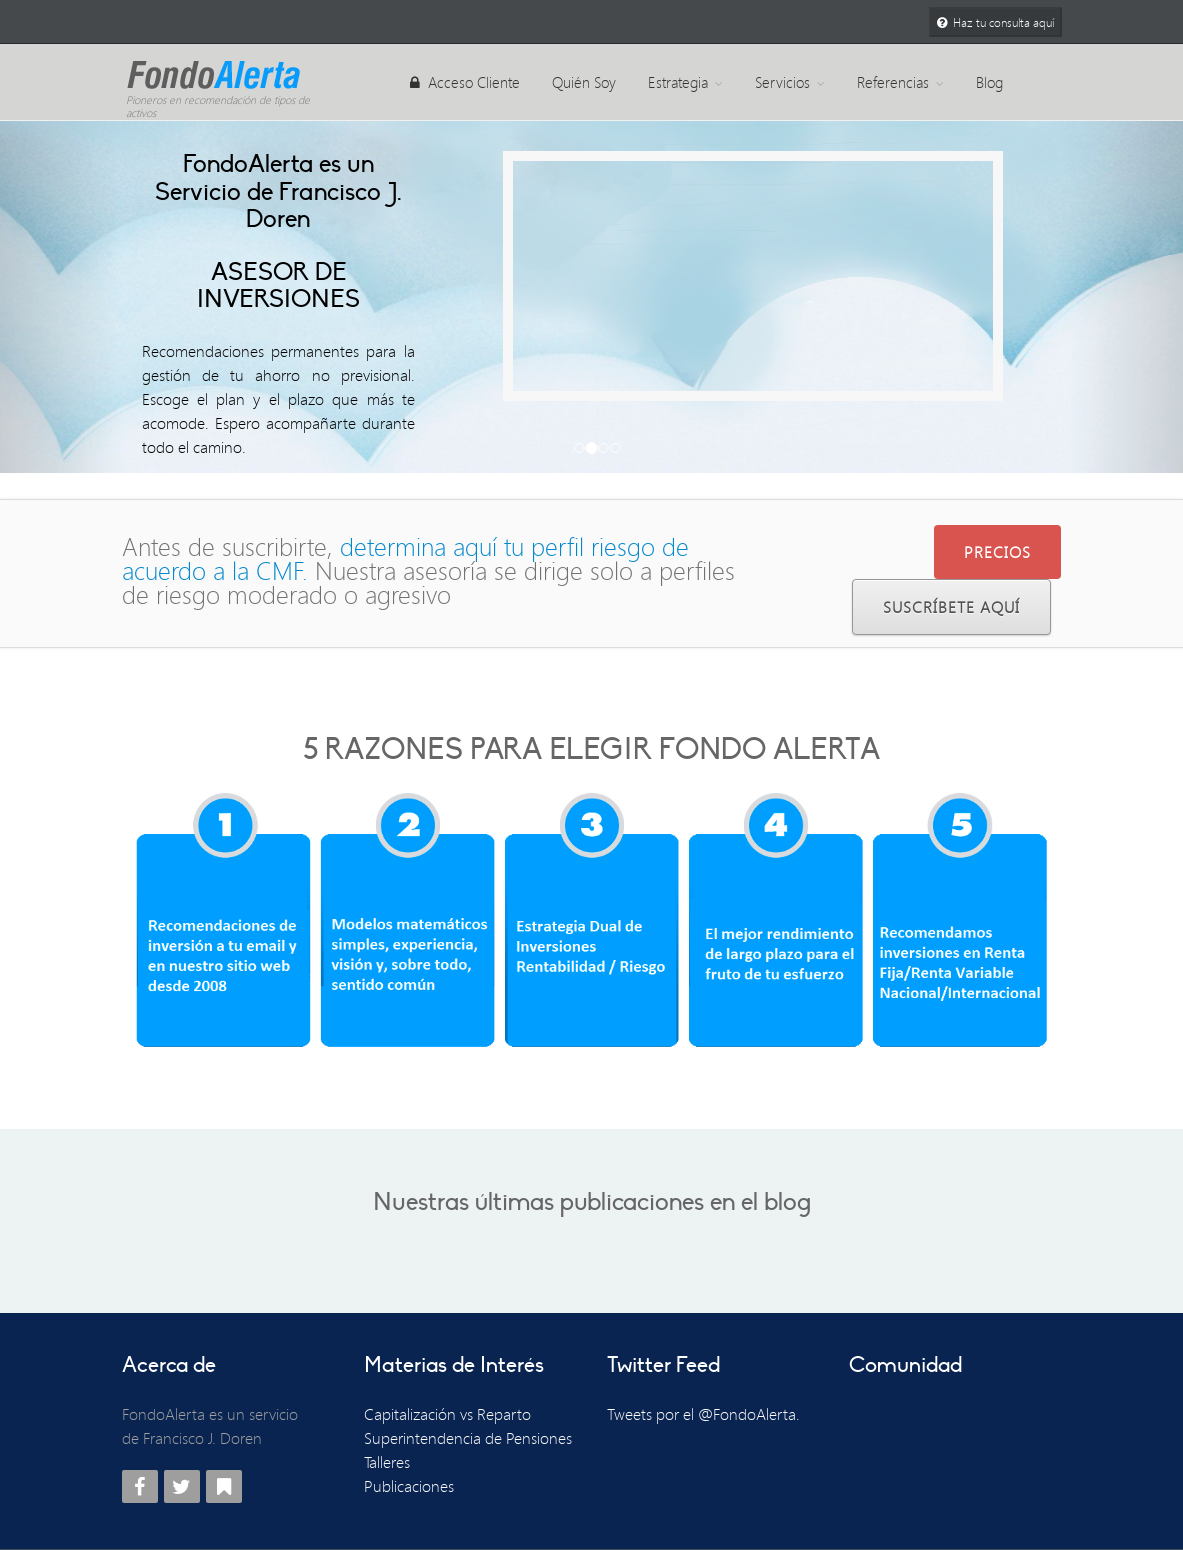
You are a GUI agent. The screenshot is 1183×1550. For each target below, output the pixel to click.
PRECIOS (997, 552)
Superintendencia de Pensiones (468, 1438)
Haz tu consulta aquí (995, 22)
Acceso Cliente (465, 82)
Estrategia (685, 82)
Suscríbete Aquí (951, 607)
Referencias (900, 82)
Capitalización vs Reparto (447, 1414)
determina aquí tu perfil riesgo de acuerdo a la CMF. (405, 558)
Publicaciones (409, 1486)
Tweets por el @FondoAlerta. (703, 1414)
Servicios (790, 82)
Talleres (387, 1462)
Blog (989, 82)
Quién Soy (584, 82)
